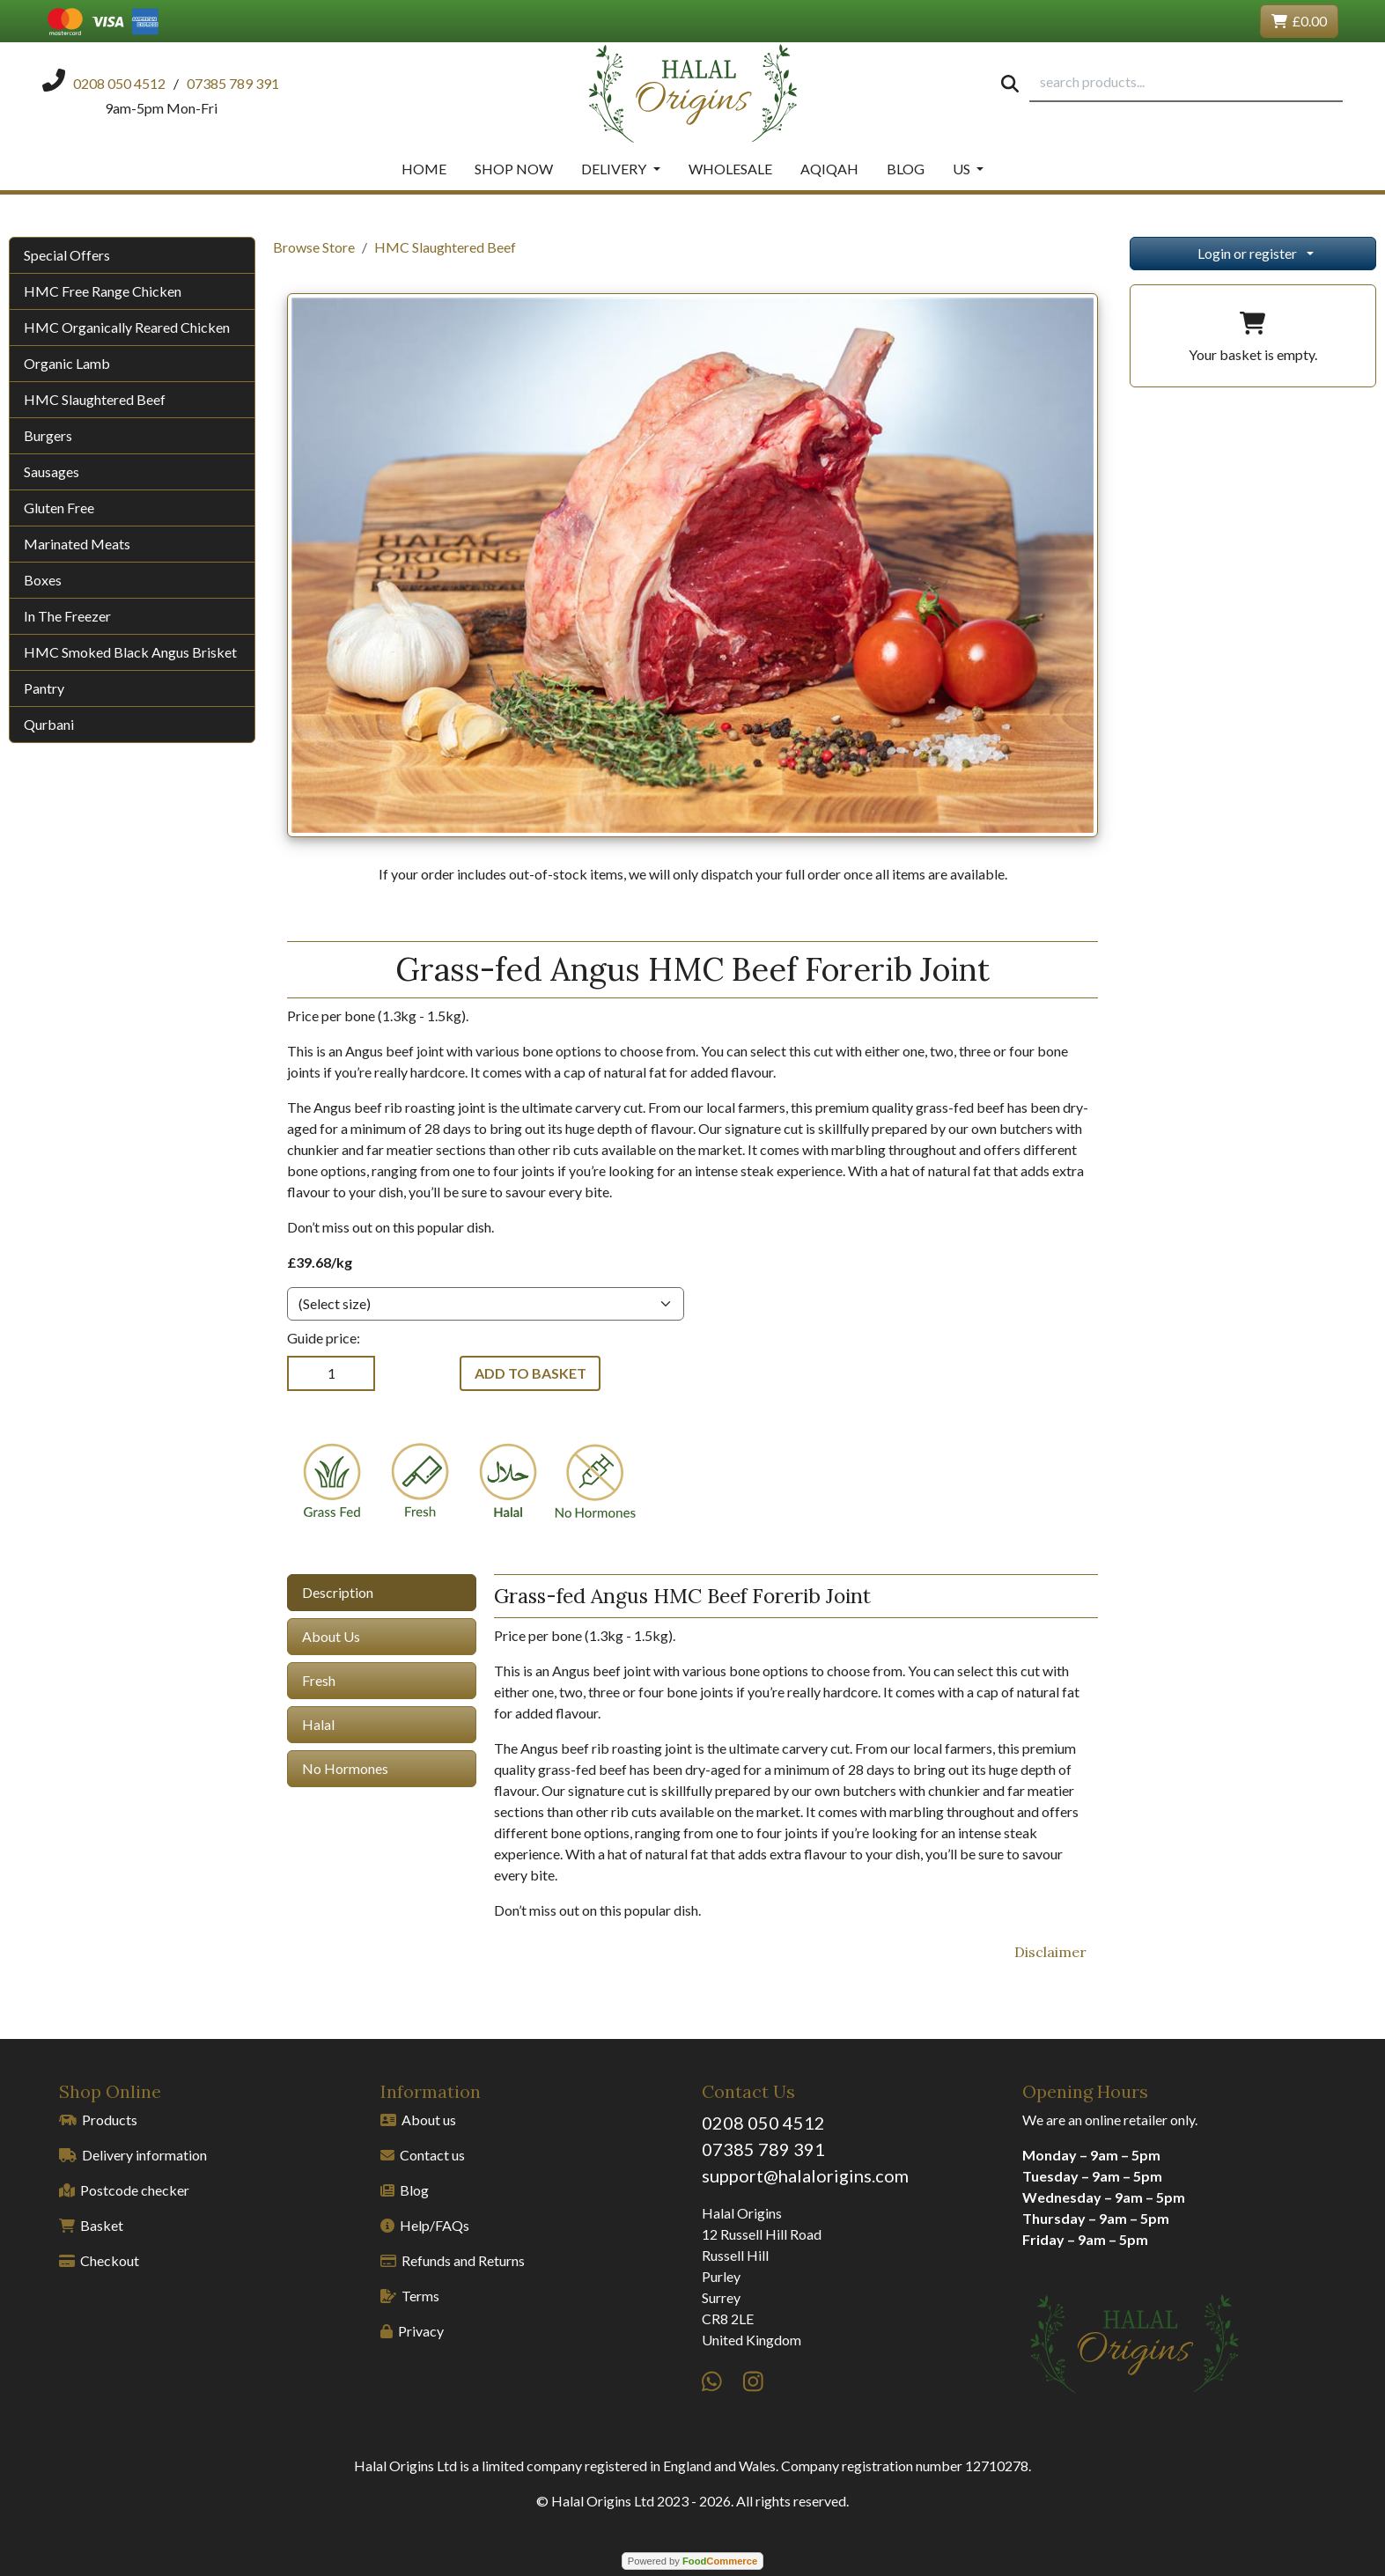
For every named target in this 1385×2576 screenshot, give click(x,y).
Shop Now (514, 168)
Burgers (48, 435)
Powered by (692, 2561)
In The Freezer (67, 615)
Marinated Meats (77, 543)
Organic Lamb (67, 363)
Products (98, 2119)
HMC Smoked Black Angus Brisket (130, 652)
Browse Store (314, 247)
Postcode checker (124, 2190)
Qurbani (49, 724)
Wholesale (730, 168)
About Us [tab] (331, 1636)
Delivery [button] (615, 168)
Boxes (43, 579)
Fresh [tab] (318, 1680)
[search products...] (1186, 82)
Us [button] (963, 168)
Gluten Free (59, 507)
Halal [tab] (318, 1724)
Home (424, 168)
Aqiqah (829, 168)
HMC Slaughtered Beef (95, 399)
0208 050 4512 (763, 2122)
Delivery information (133, 2154)
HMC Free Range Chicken (102, 291)
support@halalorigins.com (805, 2175)
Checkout (99, 2260)
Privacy (412, 2330)
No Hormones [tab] (345, 1768)
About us (418, 2119)
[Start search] (1010, 82)
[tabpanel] (796, 1747)
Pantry (44, 688)
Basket (91, 2225)
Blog (906, 168)
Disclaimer (1050, 1952)
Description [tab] (337, 1592)
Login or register (1247, 253)
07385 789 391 (763, 2149)
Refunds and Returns (452, 2260)
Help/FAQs (424, 2225)
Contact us (422, 2154)
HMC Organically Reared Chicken (127, 327)
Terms (409, 2295)
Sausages (51, 471)
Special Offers (67, 255)
